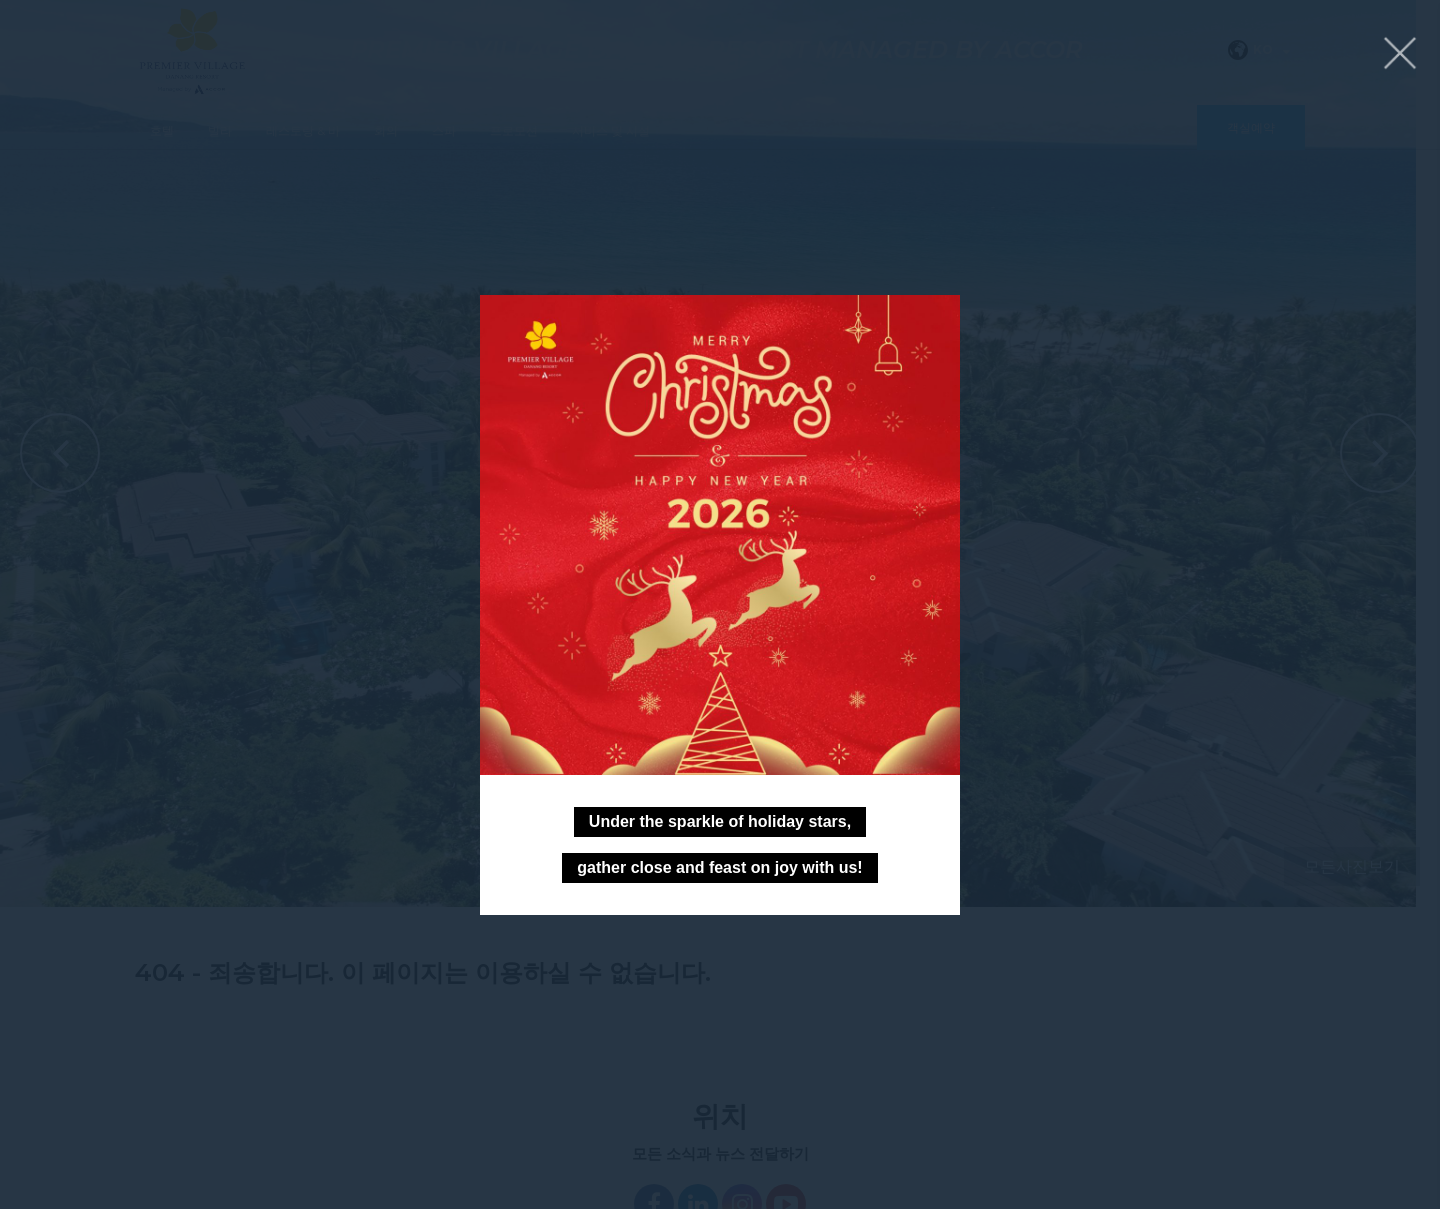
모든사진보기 (1352, 866)
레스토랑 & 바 (303, 130)
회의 (386, 130)
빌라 (220, 130)
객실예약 (1251, 127)
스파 (444, 130)
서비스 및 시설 (611, 130)
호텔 (162, 130)
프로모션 (514, 130)
